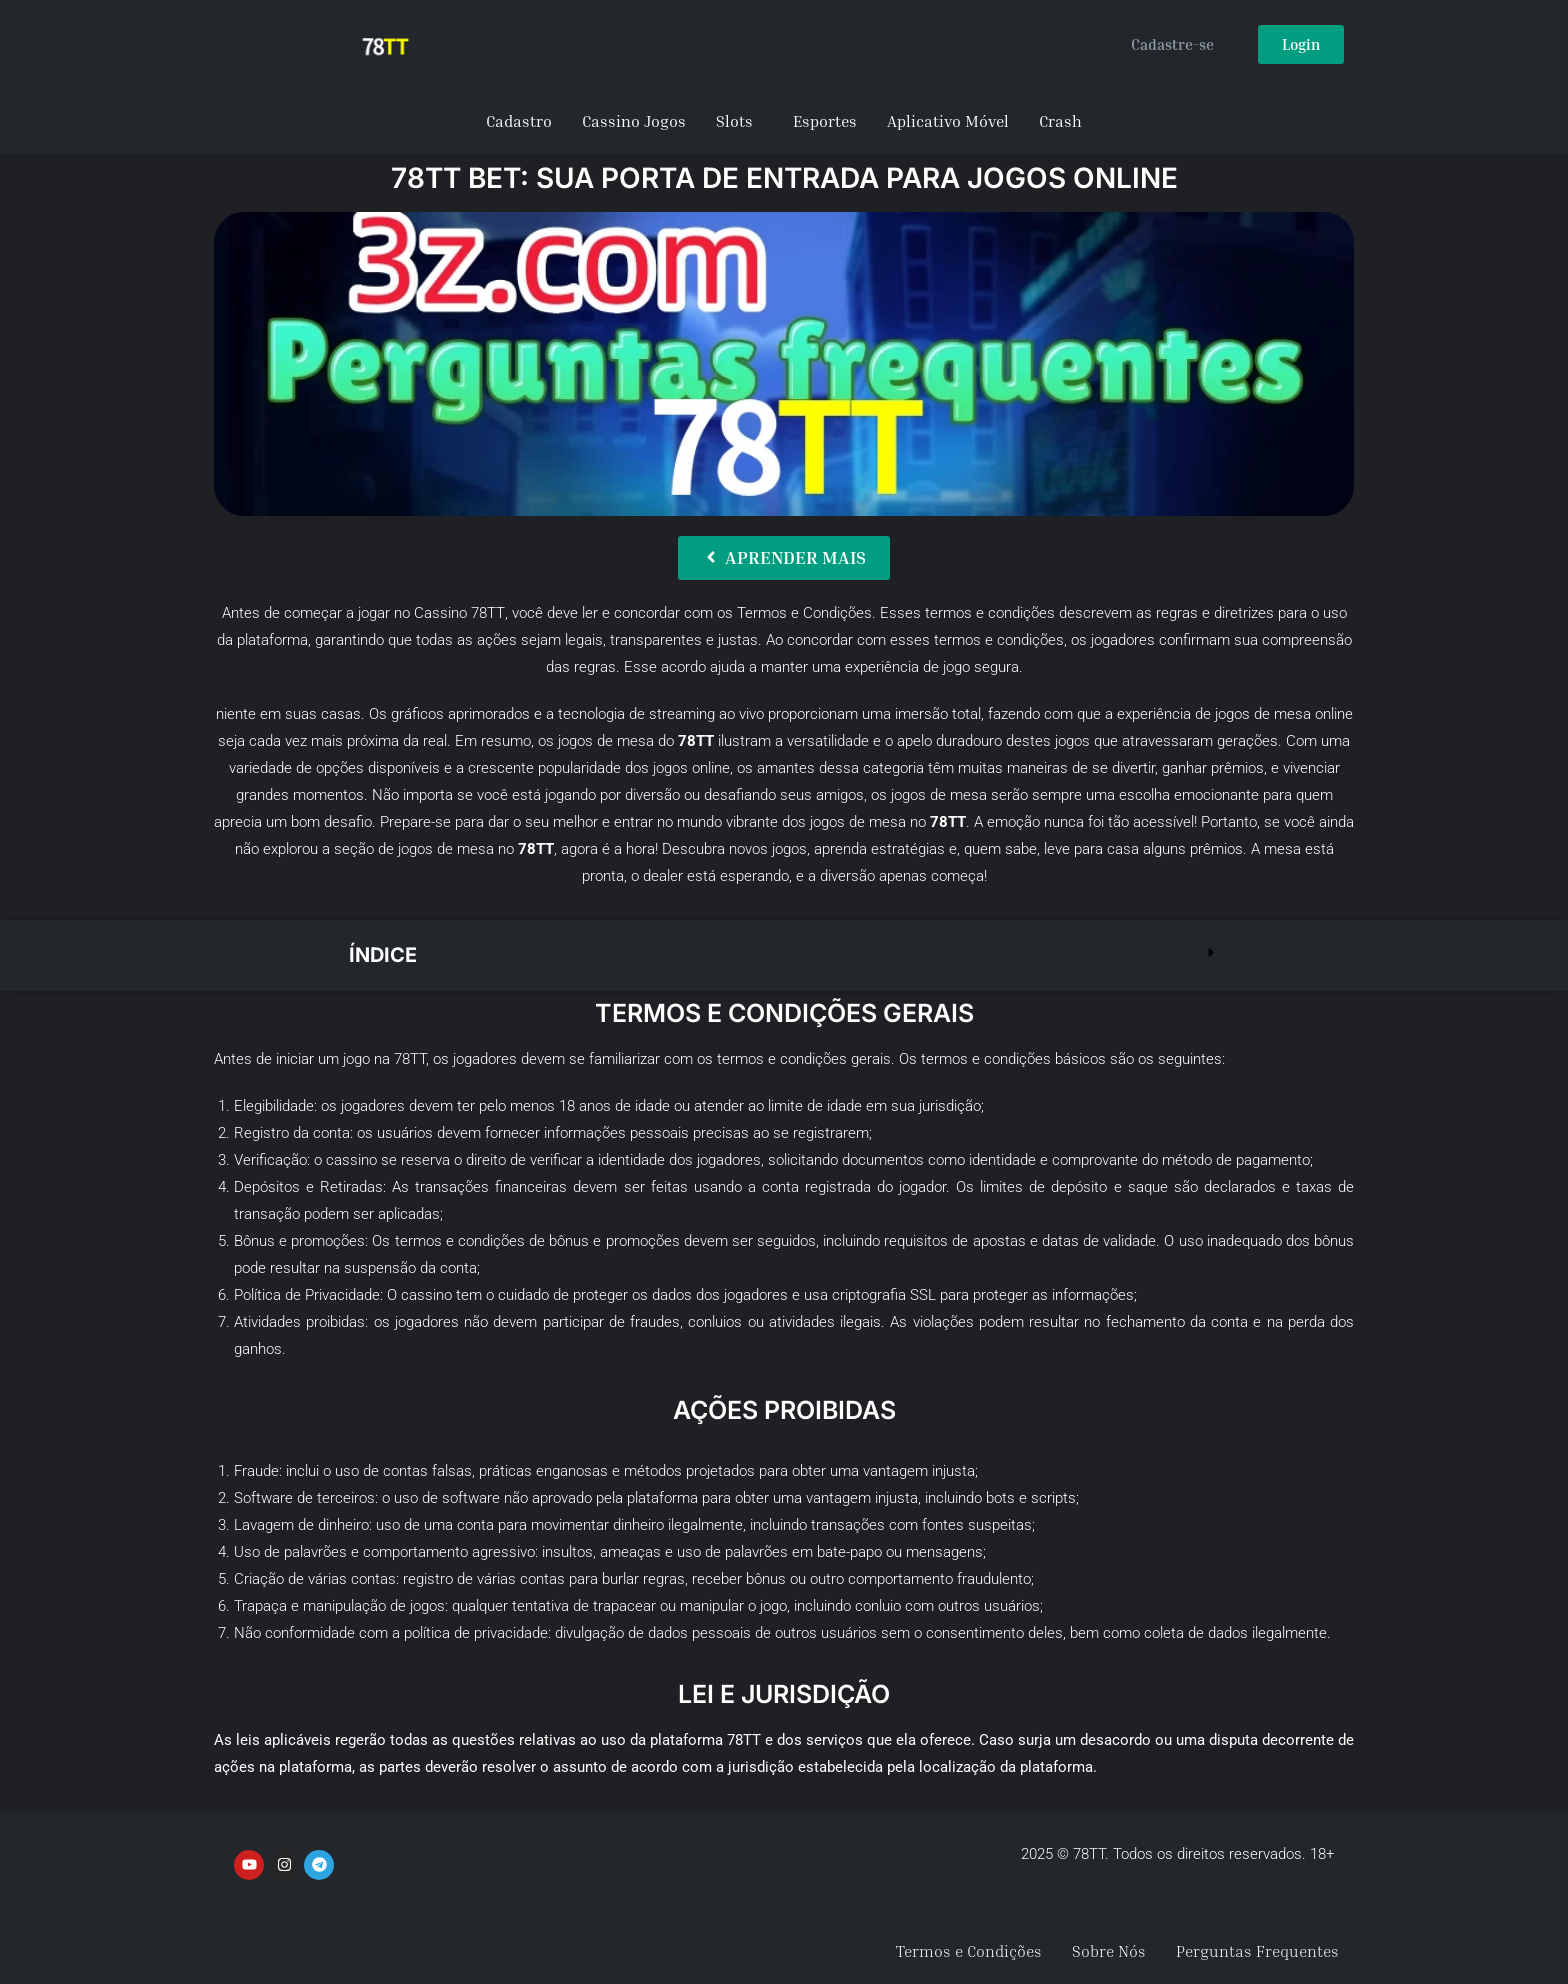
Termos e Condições (969, 1951)
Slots (734, 121)
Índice (383, 955)
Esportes (825, 121)
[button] (784, 955)
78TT (488, 613)
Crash (1060, 121)
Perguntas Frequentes (1257, 1951)
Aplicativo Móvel (948, 121)
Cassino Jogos (634, 121)
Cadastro (519, 121)
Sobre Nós (1109, 1951)
